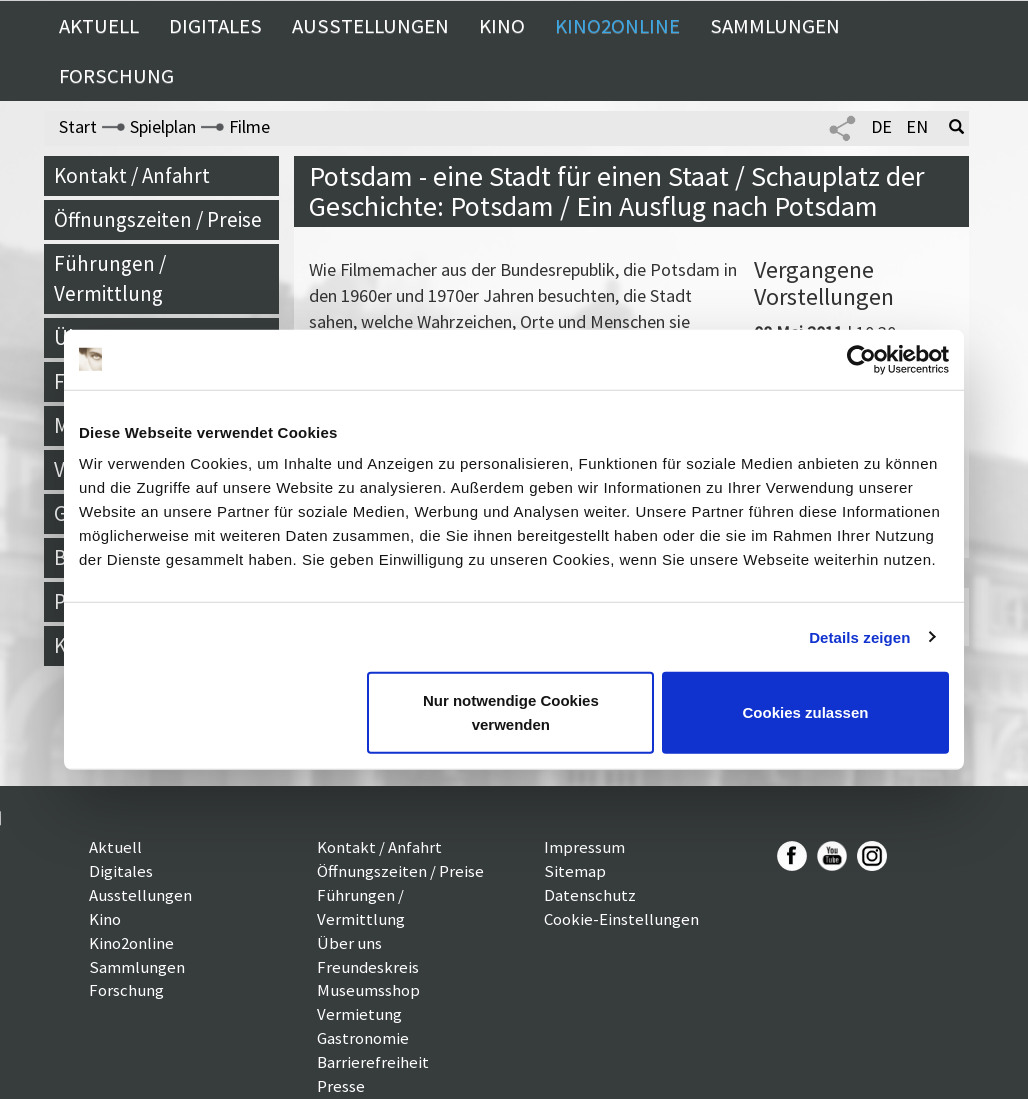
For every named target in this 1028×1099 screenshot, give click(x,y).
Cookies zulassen (806, 712)
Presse (341, 1086)
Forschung (116, 76)
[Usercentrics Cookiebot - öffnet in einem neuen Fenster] (861, 359)
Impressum (584, 847)
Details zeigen (859, 636)
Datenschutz (590, 895)
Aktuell (99, 26)
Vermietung (359, 1014)
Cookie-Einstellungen (621, 919)
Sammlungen (775, 26)
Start (78, 126)
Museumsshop (368, 990)
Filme (249, 126)
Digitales (215, 26)
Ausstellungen (370, 26)
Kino (502, 26)
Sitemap (575, 871)
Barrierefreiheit (373, 1062)
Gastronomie (363, 1038)
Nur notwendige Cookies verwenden (511, 712)
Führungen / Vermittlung (110, 278)
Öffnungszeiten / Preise (158, 219)
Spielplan (163, 126)
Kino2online (617, 26)
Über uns (349, 943)
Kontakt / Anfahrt (132, 175)
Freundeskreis (368, 967)
